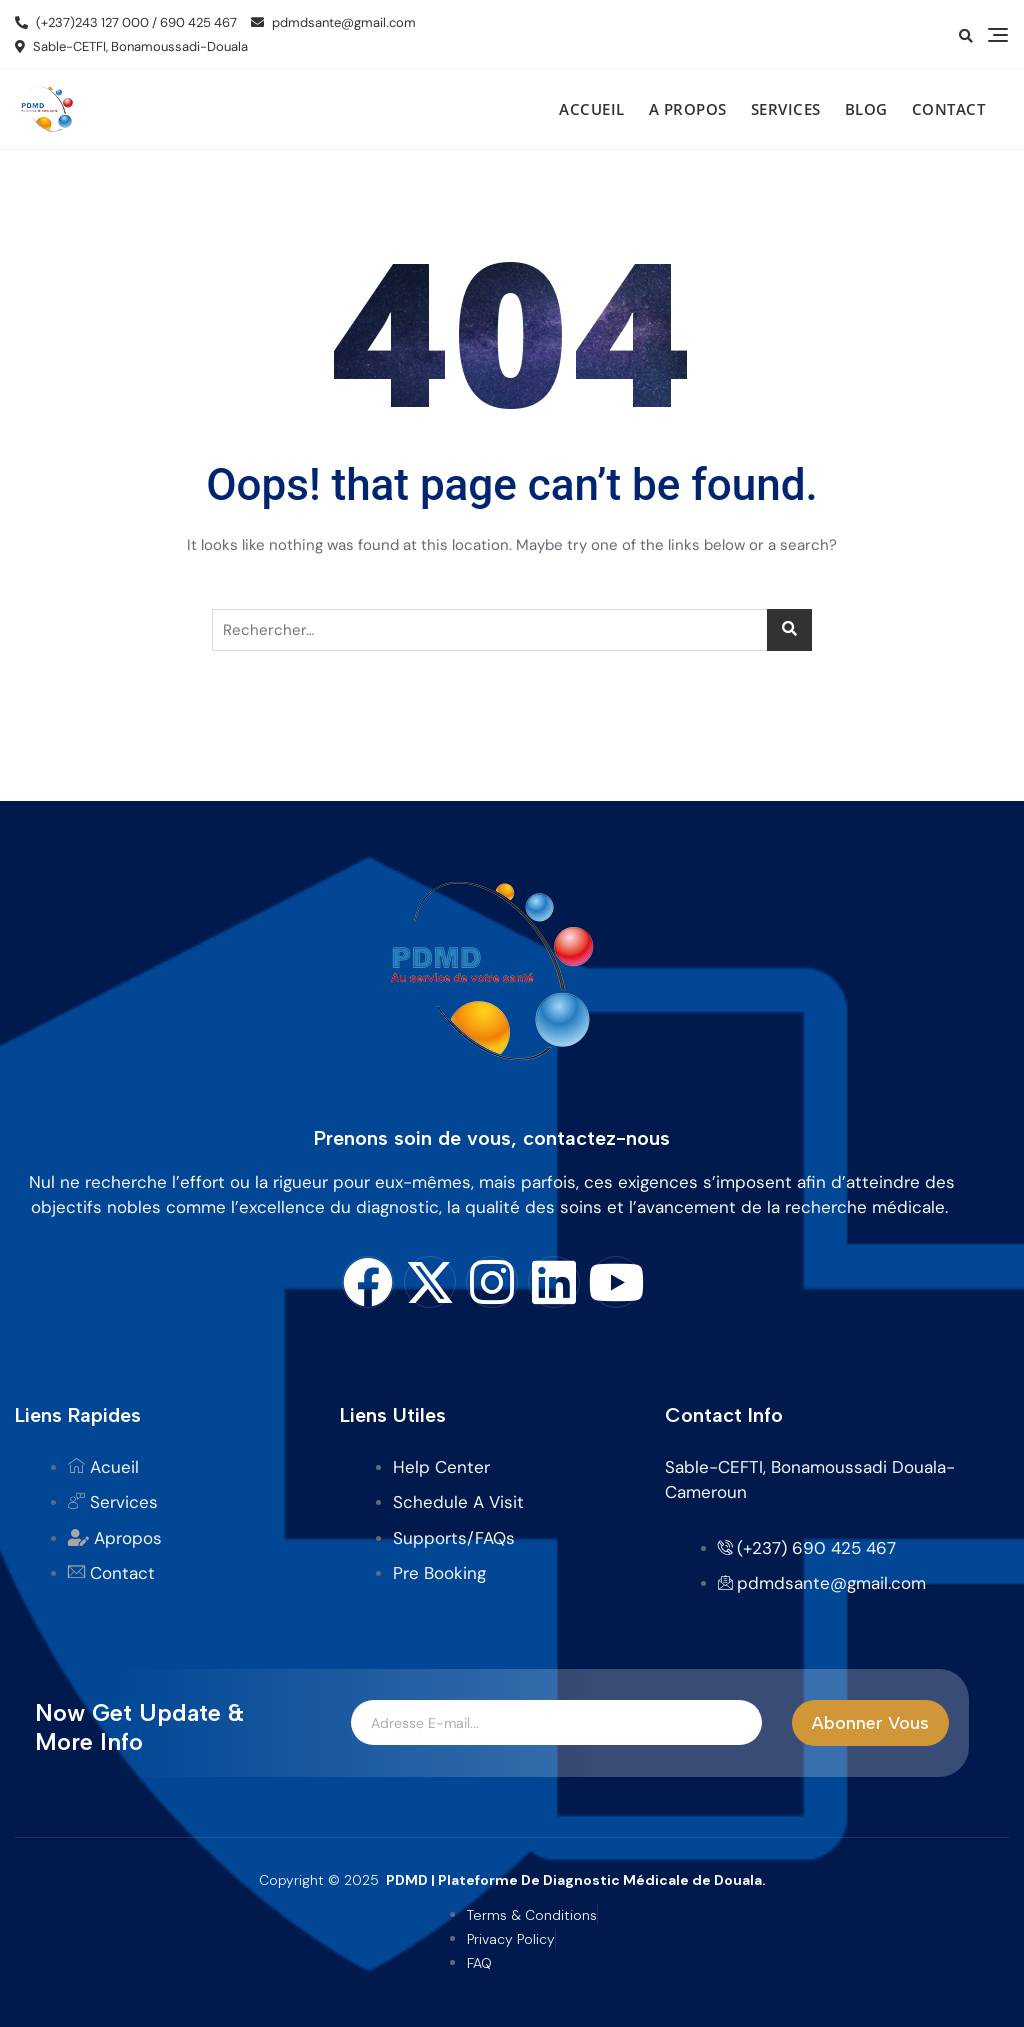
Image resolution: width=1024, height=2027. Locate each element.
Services (786, 109)
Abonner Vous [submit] (870, 1723)
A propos (688, 109)
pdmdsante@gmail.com (333, 22)
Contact (949, 109)
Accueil (592, 109)
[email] (556, 1723)
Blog (866, 109)
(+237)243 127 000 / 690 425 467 (126, 22)
